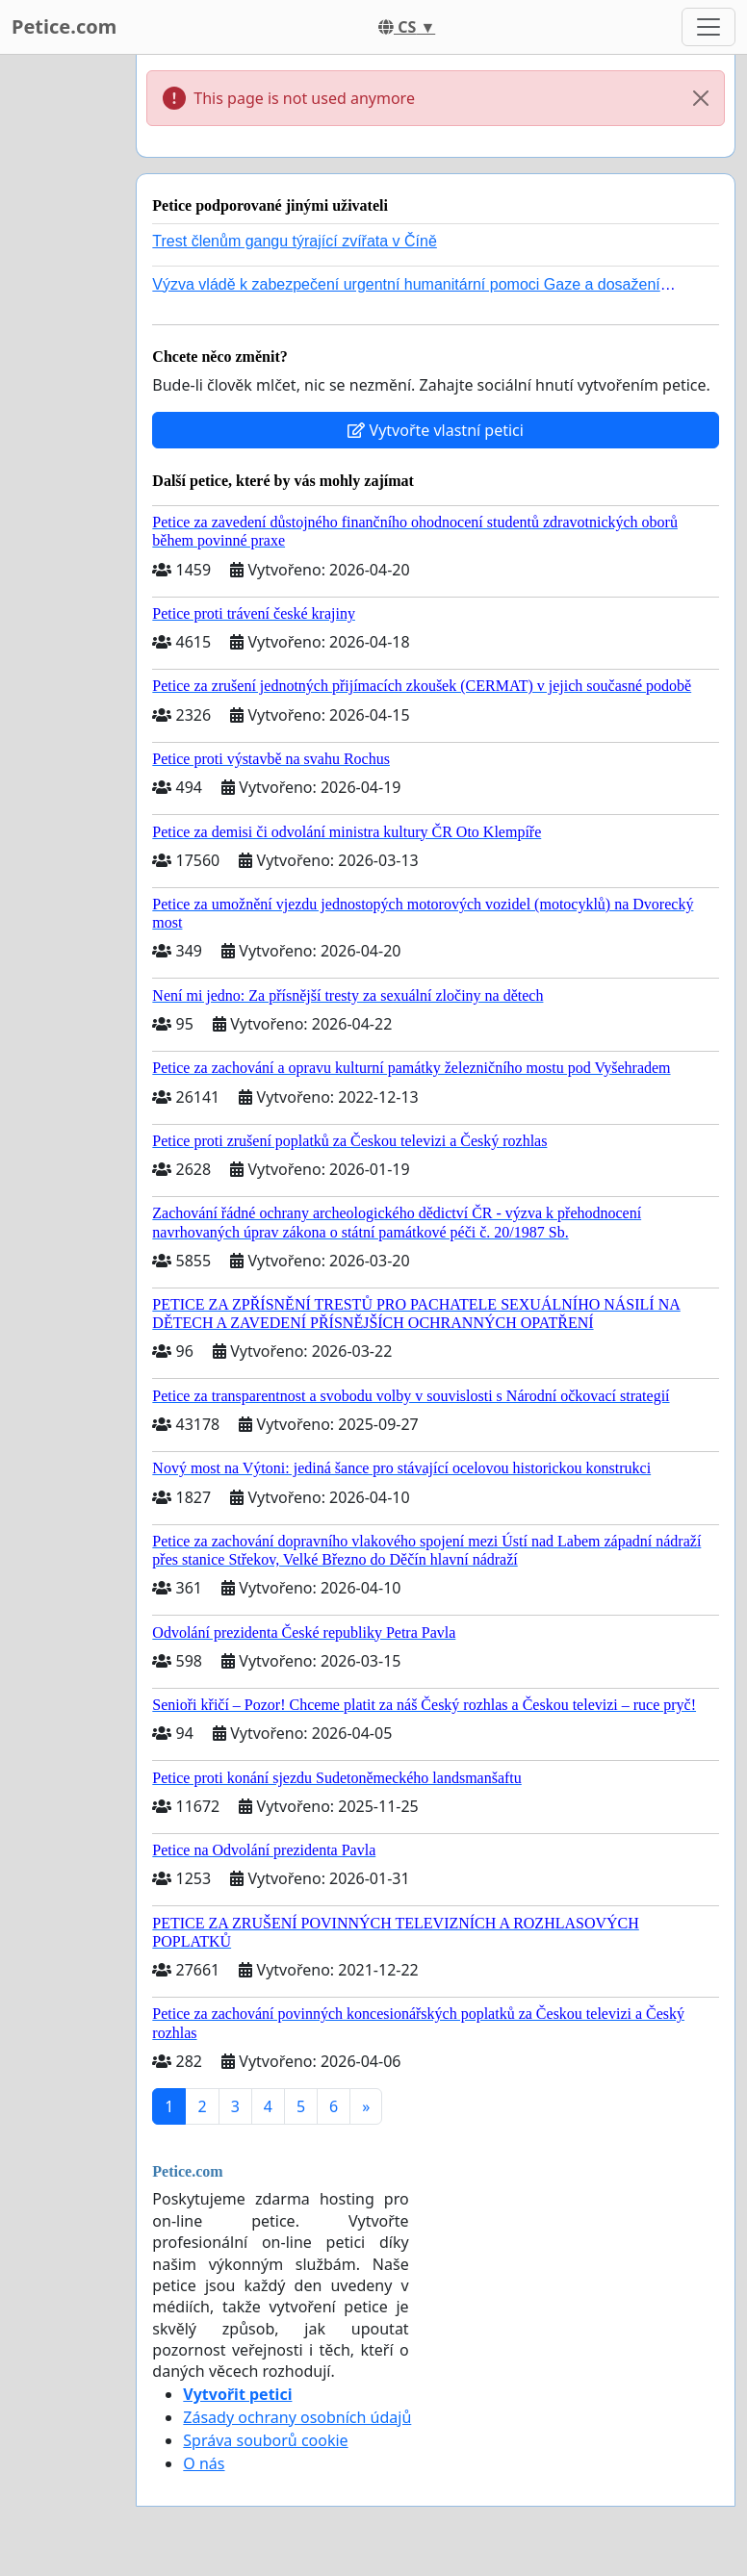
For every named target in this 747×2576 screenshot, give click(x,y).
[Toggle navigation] (708, 27)
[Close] (701, 98)
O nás (203, 2463)
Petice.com (64, 26)
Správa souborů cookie (265, 2440)
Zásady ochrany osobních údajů (297, 2417)
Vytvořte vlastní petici (436, 430)
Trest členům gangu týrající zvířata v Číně (294, 241)
